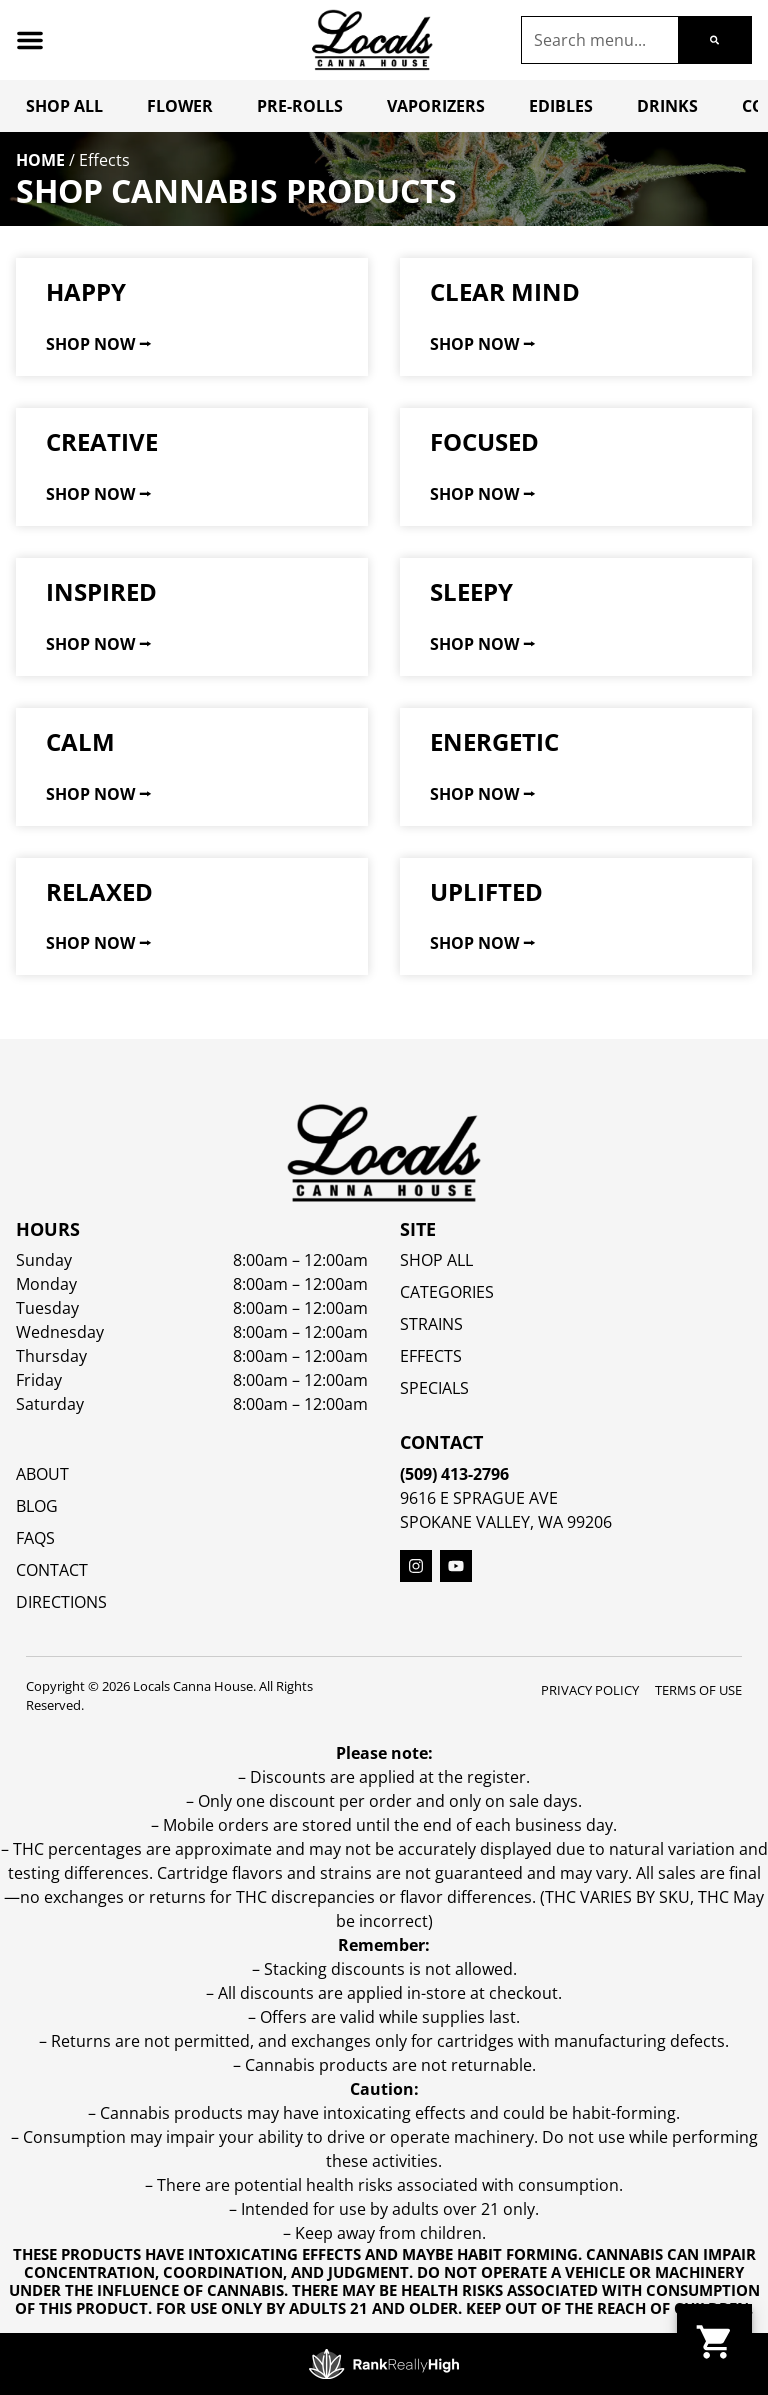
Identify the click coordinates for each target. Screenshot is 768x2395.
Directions (61, 1602)
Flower (180, 106)
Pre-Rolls (300, 106)
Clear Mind (505, 291)
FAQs (35, 1538)
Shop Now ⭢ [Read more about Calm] (98, 794)
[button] (30, 40)
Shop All (64, 106)
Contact (52, 1570)
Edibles (561, 106)
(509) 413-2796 (454, 1474)
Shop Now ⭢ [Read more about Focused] (482, 494)
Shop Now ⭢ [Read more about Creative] (98, 494)
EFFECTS (431, 1356)
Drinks (667, 106)
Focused (484, 441)
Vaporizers (436, 106)
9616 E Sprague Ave (479, 1498)
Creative (102, 441)
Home (40, 160)
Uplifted (486, 891)
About (42, 1474)
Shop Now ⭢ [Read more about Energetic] (482, 794)
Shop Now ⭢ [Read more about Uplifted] (482, 943)
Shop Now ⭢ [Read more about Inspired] (98, 644)
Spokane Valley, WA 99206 (506, 1522)
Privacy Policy (590, 1690)
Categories (447, 1292)
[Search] (714, 40)
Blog (37, 1506)
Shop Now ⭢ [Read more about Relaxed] (98, 943)
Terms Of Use (698, 1690)
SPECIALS (434, 1388)
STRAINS (431, 1324)
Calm (80, 741)
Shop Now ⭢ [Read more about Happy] (98, 344)
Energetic (494, 741)
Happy (86, 291)
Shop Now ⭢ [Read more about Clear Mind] (482, 344)
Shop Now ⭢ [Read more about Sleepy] (482, 644)
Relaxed (99, 891)
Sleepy (471, 591)
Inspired (101, 591)
